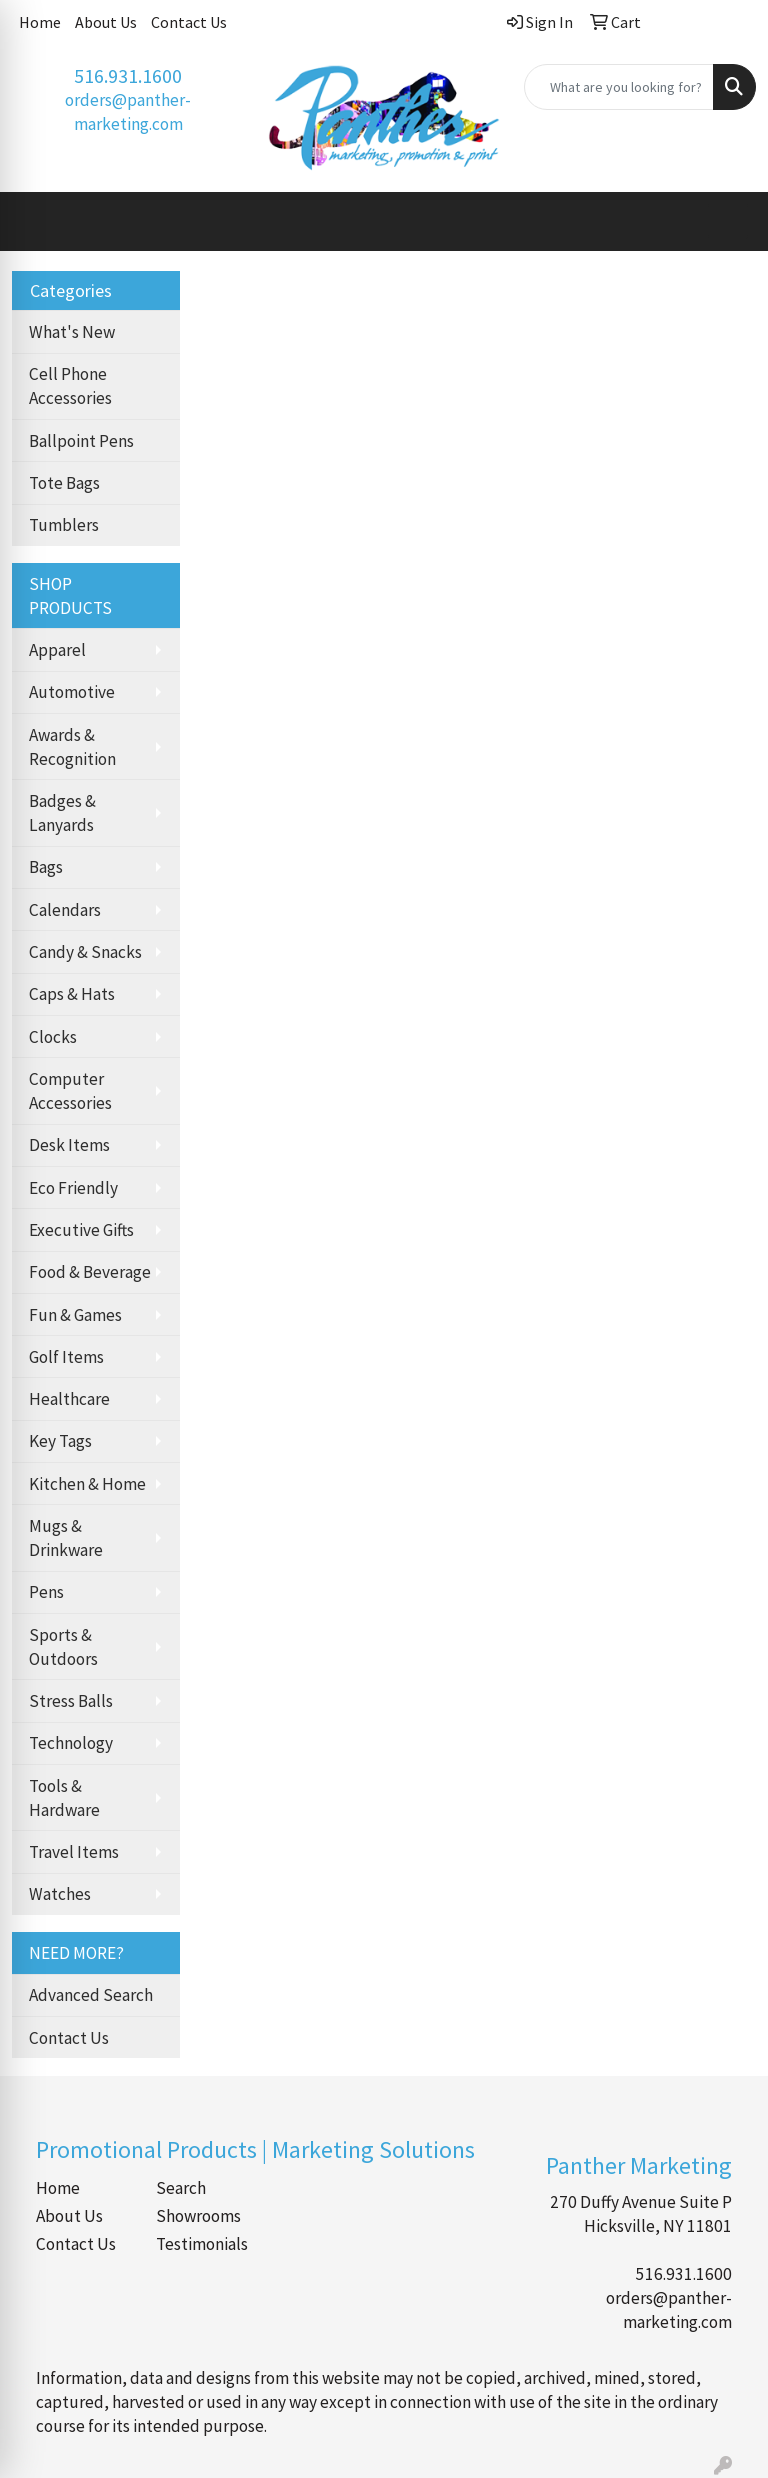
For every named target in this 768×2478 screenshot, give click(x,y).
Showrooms (198, 2216)
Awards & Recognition (72, 747)
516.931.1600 (128, 75)
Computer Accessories (70, 1091)
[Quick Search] (619, 87)
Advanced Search (91, 1995)
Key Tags (60, 1441)
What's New (72, 332)
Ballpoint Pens (81, 441)
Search (181, 2188)
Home (40, 22)
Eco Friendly (73, 1188)
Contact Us (189, 22)
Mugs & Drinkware (66, 1538)
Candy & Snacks (85, 952)
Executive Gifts (81, 1230)
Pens (46, 1592)
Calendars (65, 910)
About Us (106, 22)
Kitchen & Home (87, 1484)
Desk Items (69, 1145)
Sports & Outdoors (63, 1647)
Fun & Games (75, 1315)
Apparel (57, 650)
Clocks (53, 1037)
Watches (60, 1894)
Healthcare (69, 1399)
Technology (71, 1743)
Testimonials (202, 2244)
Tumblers (64, 525)
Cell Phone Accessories (70, 386)
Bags (46, 867)
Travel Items (74, 1852)
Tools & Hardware (64, 1798)
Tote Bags (64, 483)
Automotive (72, 692)
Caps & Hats (72, 994)
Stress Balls (71, 1701)
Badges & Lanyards (62, 813)
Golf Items (66, 1357)
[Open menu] (728, 221)
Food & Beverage (90, 1272)
